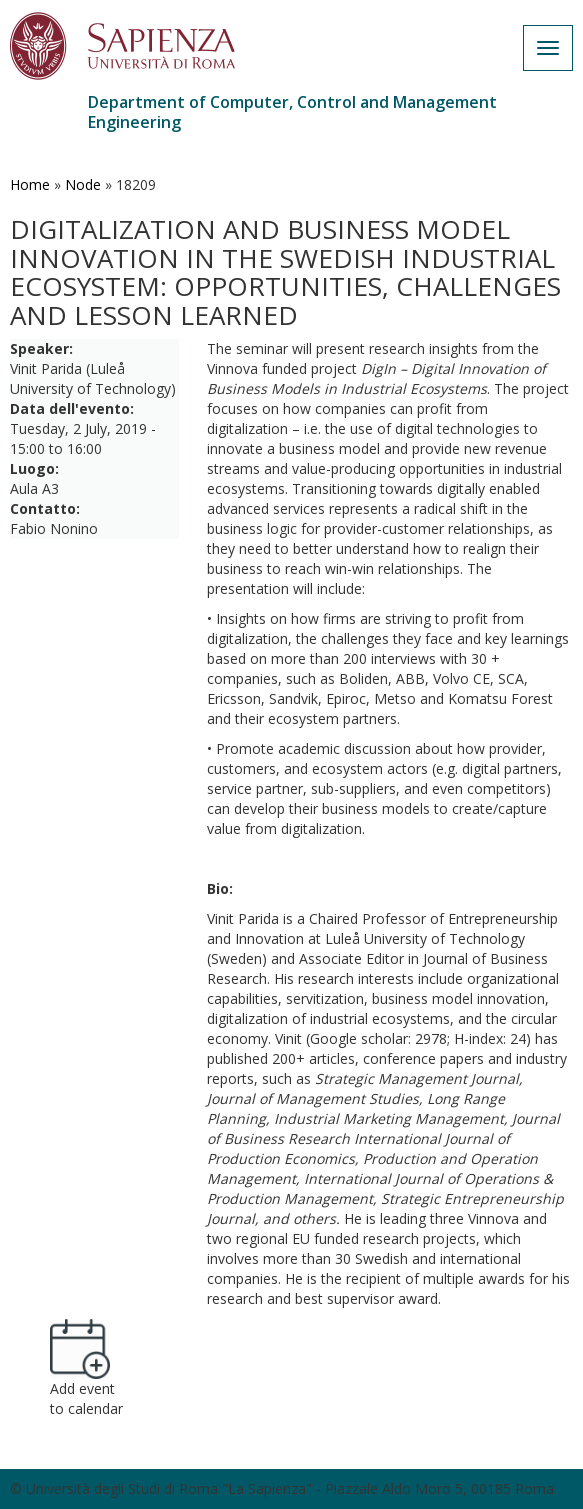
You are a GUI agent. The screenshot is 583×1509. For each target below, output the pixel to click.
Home (30, 184)
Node (83, 184)
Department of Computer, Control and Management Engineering (292, 112)
